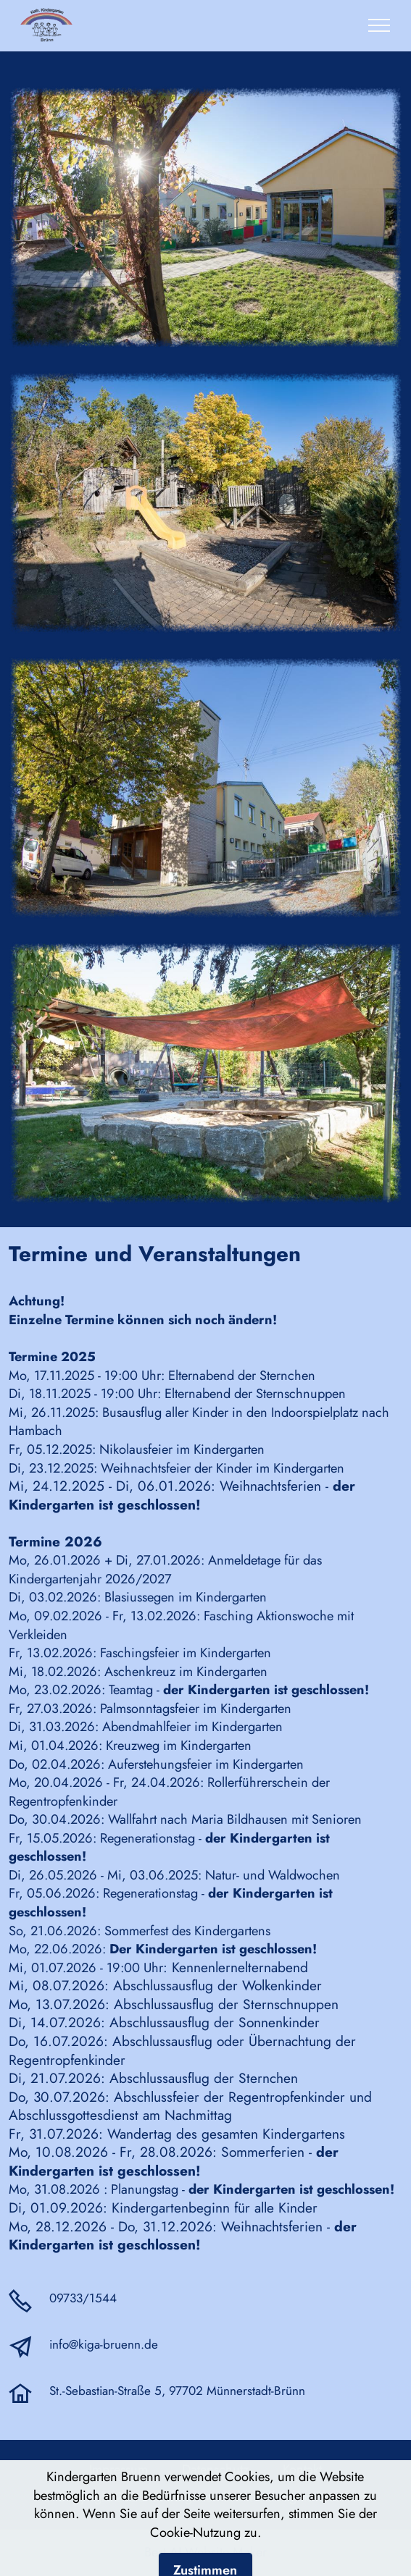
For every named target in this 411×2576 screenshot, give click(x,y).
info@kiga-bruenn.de (103, 2344)
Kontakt (302, 2469)
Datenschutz (217, 2469)
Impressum (124, 2469)
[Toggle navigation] (379, 25)
